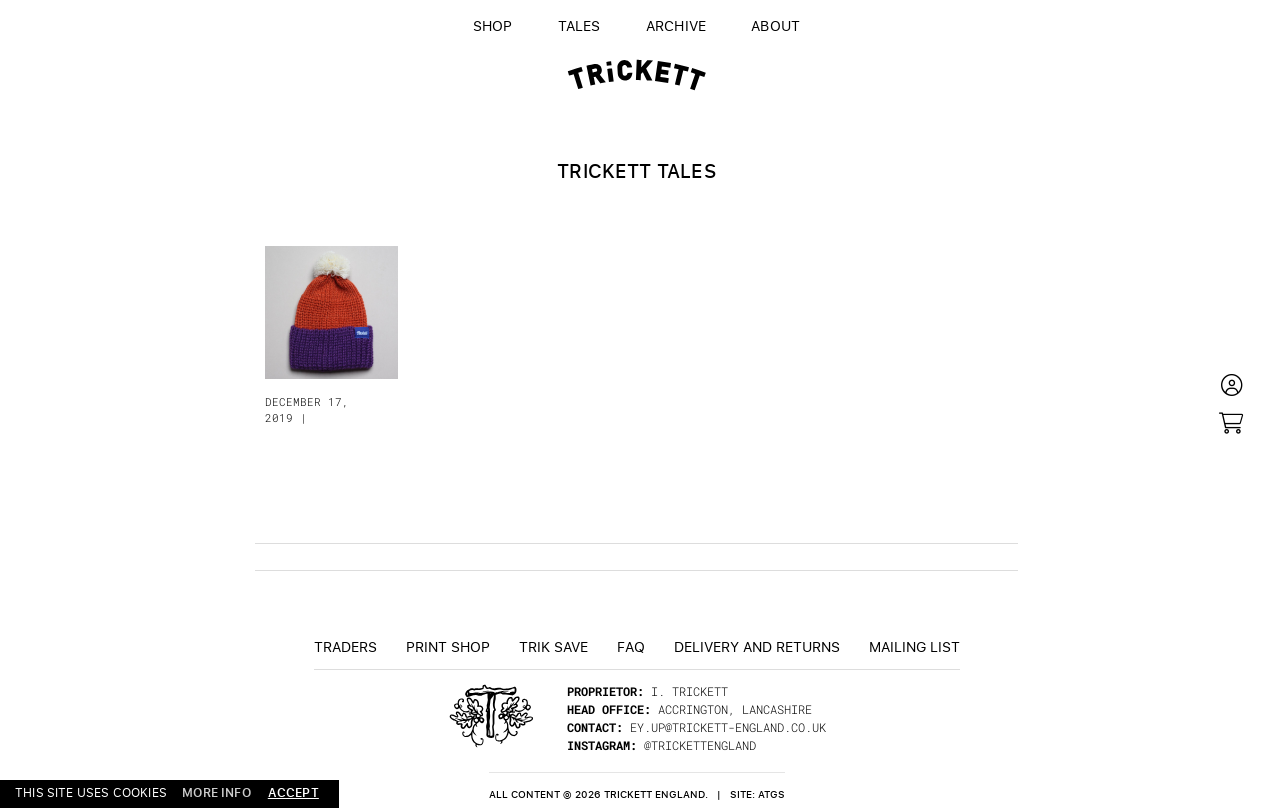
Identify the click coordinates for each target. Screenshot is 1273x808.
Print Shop (448, 646)
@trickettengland (700, 745)
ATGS (771, 794)
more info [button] (216, 793)
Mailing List (914, 646)
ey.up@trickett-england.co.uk (728, 727)
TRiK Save (553, 646)
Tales (579, 25)
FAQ (631, 646)
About (775, 25)
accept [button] (293, 792)
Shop (493, 25)
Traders (345, 646)
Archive (676, 25)
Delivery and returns (757, 646)
